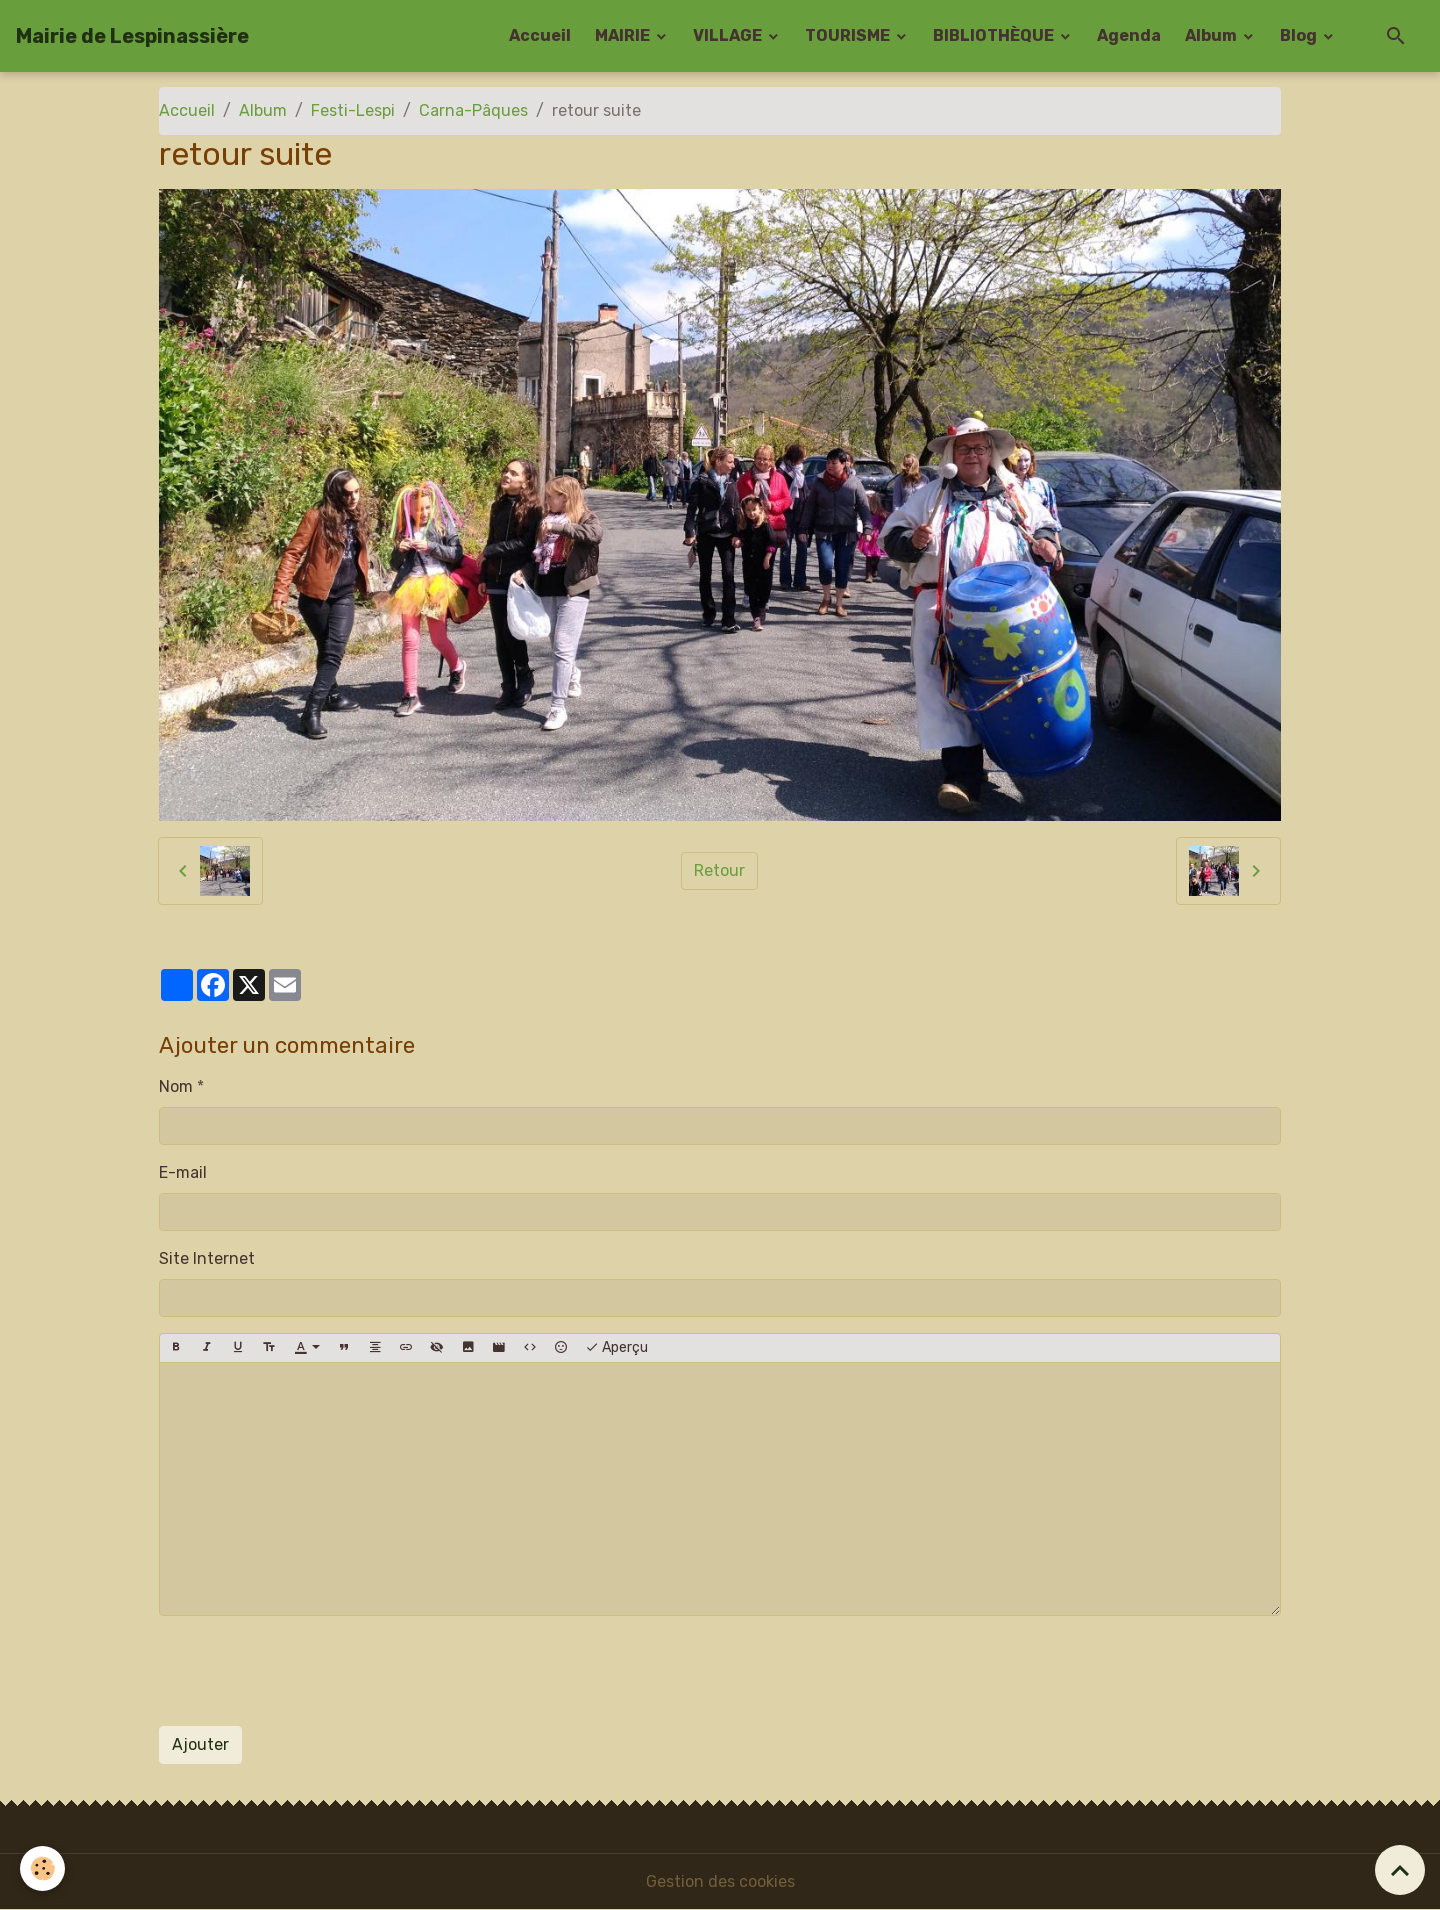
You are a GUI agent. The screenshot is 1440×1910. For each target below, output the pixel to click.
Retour (719, 870)
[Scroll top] (1400, 1870)
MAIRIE (624, 35)
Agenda (1129, 35)
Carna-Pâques (473, 110)
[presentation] (311, 1671)
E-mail (183, 1172)
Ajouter (200, 1744)
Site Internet (207, 1258)
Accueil (540, 35)
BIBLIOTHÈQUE (995, 35)
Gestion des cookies (720, 1881)
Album (1212, 35)
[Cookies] (42, 1868)
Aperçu (616, 1348)
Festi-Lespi (353, 110)
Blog (1300, 35)
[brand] (132, 36)
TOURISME (849, 35)
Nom (176, 1086)
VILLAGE (729, 35)
